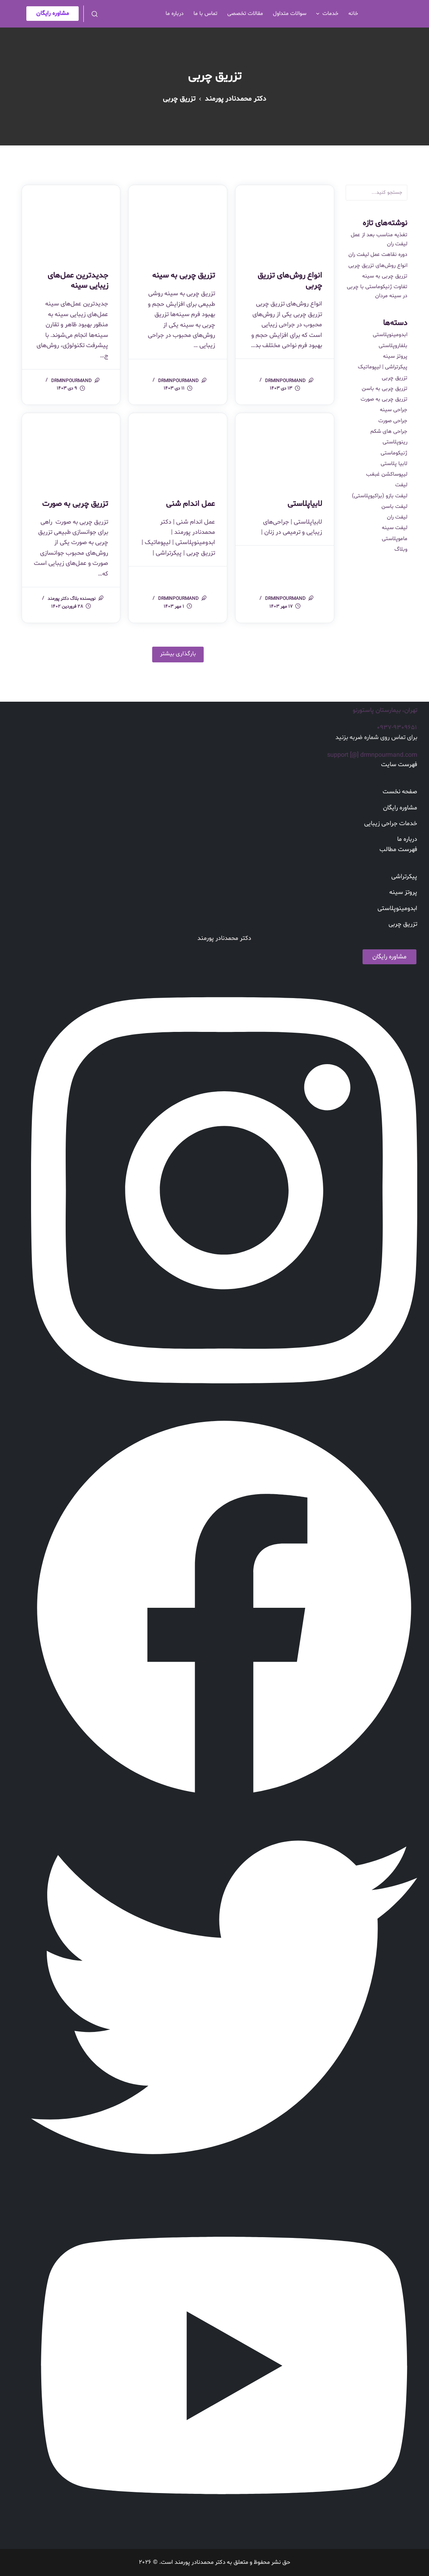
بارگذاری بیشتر (178, 654)
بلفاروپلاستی (393, 345)
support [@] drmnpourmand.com (372, 755)
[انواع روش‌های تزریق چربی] (285, 222)
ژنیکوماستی (394, 453)
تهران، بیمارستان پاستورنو (385, 710)
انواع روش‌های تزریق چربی (290, 280)
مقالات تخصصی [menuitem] (245, 13)
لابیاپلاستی (304, 503)
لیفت (401, 485)
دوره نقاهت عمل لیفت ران (377, 254)
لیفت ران (397, 517)
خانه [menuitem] (353, 13)
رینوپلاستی (395, 442)
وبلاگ (400, 549)
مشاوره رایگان (52, 13)
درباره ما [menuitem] (175, 13)
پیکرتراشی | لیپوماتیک (382, 367)
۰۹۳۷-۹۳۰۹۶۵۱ (397, 727)
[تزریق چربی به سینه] (178, 222)
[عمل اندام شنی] (178, 450)
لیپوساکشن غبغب (386, 474)
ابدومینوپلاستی (390, 334)
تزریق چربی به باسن (384, 388)
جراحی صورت (392, 421)
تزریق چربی (394, 378)
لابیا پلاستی (394, 463)
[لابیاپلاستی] (285, 450)
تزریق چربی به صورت (75, 503)
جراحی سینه (393, 410)
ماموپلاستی (394, 538)
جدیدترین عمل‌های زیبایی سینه (78, 280)
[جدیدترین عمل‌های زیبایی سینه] (71, 222)
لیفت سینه (394, 527)
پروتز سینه (395, 356)
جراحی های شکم (388, 431)
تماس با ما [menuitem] (205, 13)
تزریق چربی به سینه (183, 275)
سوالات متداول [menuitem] (289, 13)
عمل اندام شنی (190, 503)
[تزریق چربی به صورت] (71, 450)
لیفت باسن (394, 506)
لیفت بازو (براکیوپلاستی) (379, 496)
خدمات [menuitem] (326, 13)
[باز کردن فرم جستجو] (95, 14)
